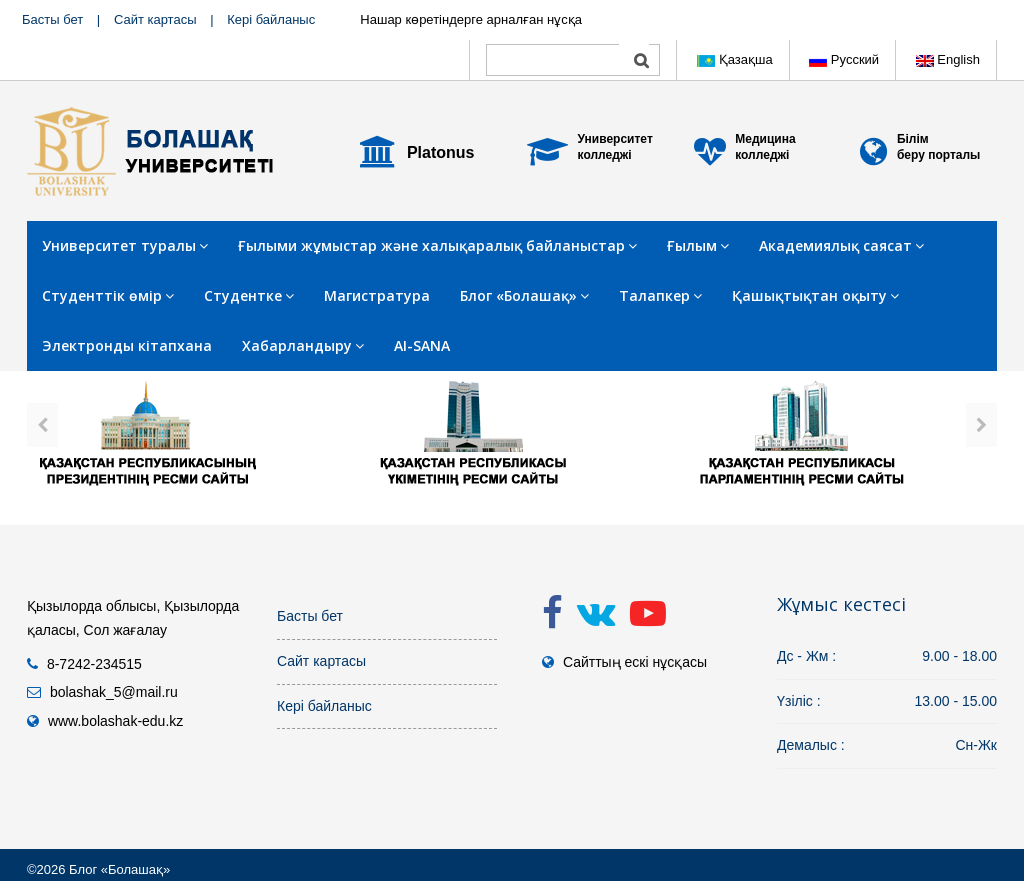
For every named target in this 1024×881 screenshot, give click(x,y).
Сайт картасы (155, 19)
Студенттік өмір (108, 295)
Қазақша (735, 59)
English (948, 59)
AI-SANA (422, 345)
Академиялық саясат (841, 245)
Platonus (441, 152)
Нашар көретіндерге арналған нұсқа (471, 19)
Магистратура (377, 295)
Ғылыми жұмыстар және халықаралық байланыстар (437, 245)
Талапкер (660, 295)
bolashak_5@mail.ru (114, 692)
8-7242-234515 (94, 664)
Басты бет (52, 19)
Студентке (249, 295)
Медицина (765, 139)
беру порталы (938, 155)
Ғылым (698, 245)
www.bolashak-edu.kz (115, 721)
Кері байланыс (271, 19)
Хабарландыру (303, 345)
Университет (615, 139)
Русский (844, 59)
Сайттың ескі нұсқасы (635, 662)
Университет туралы (125, 245)
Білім (913, 139)
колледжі (605, 155)
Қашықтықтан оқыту (815, 295)
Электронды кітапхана (127, 345)
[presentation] (42, 425)
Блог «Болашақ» (524, 295)
